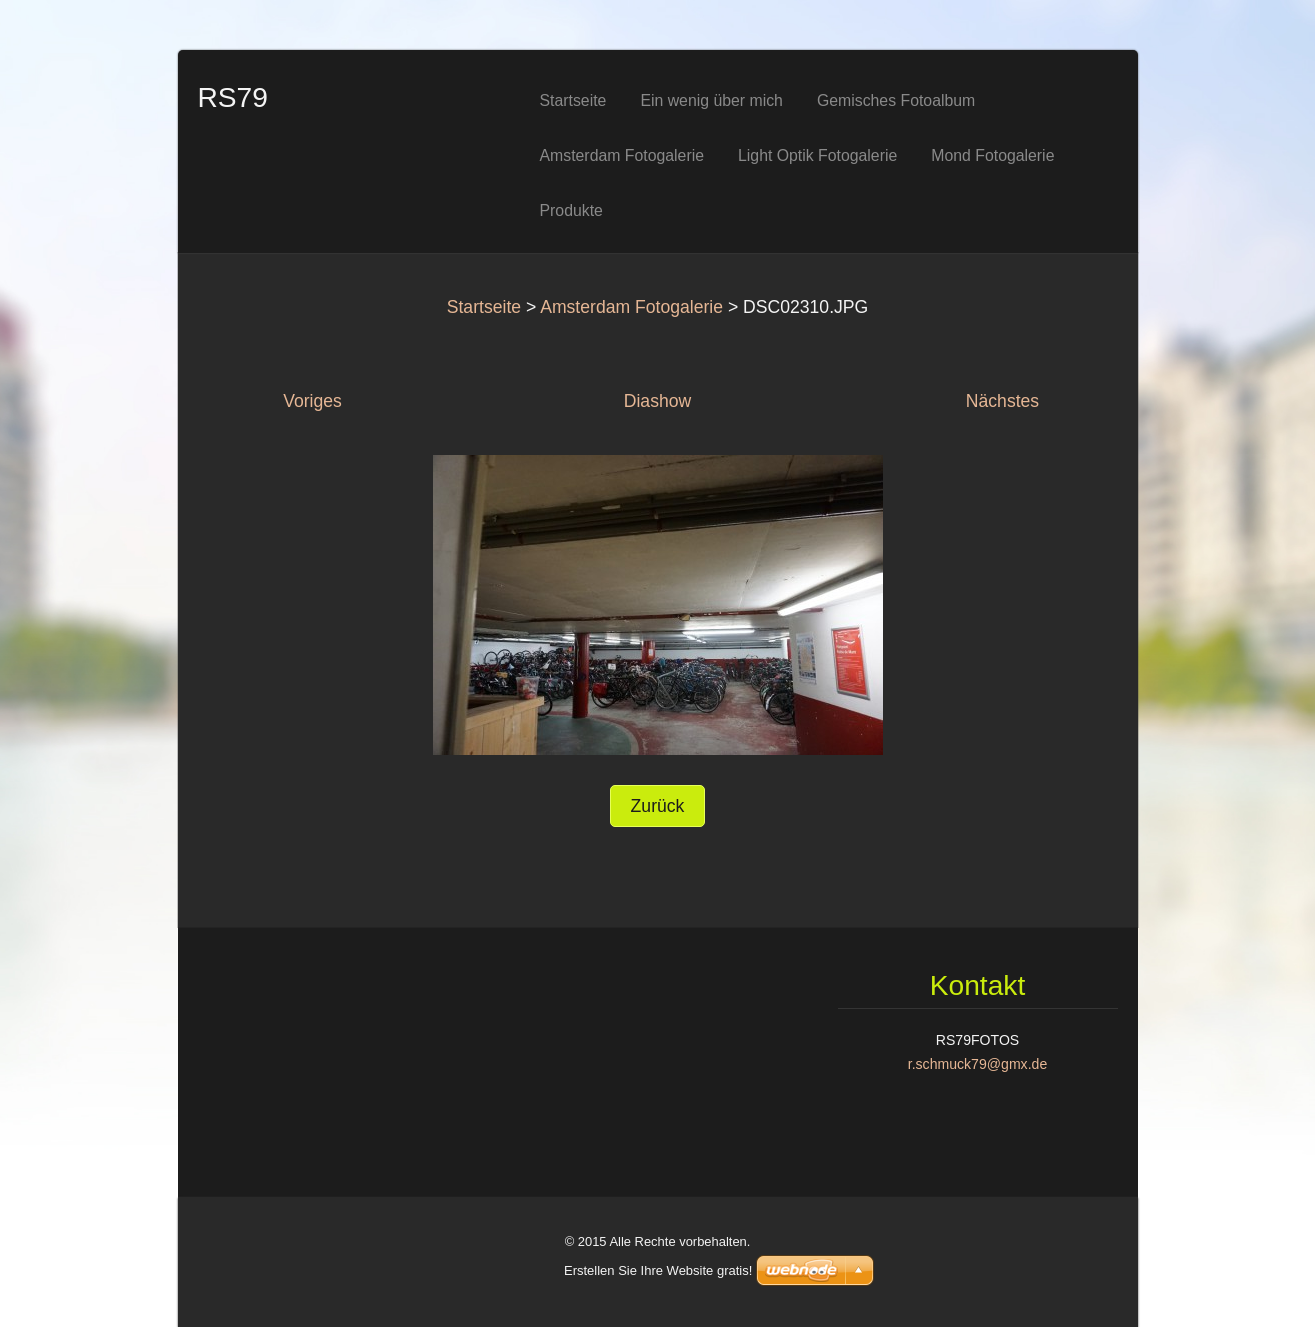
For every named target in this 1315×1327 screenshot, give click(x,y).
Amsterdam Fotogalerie (631, 307)
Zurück (658, 806)
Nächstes (1002, 401)
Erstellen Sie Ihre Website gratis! (658, 1270)
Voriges (312, 401)
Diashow (657, 401)
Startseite (484, 307)
